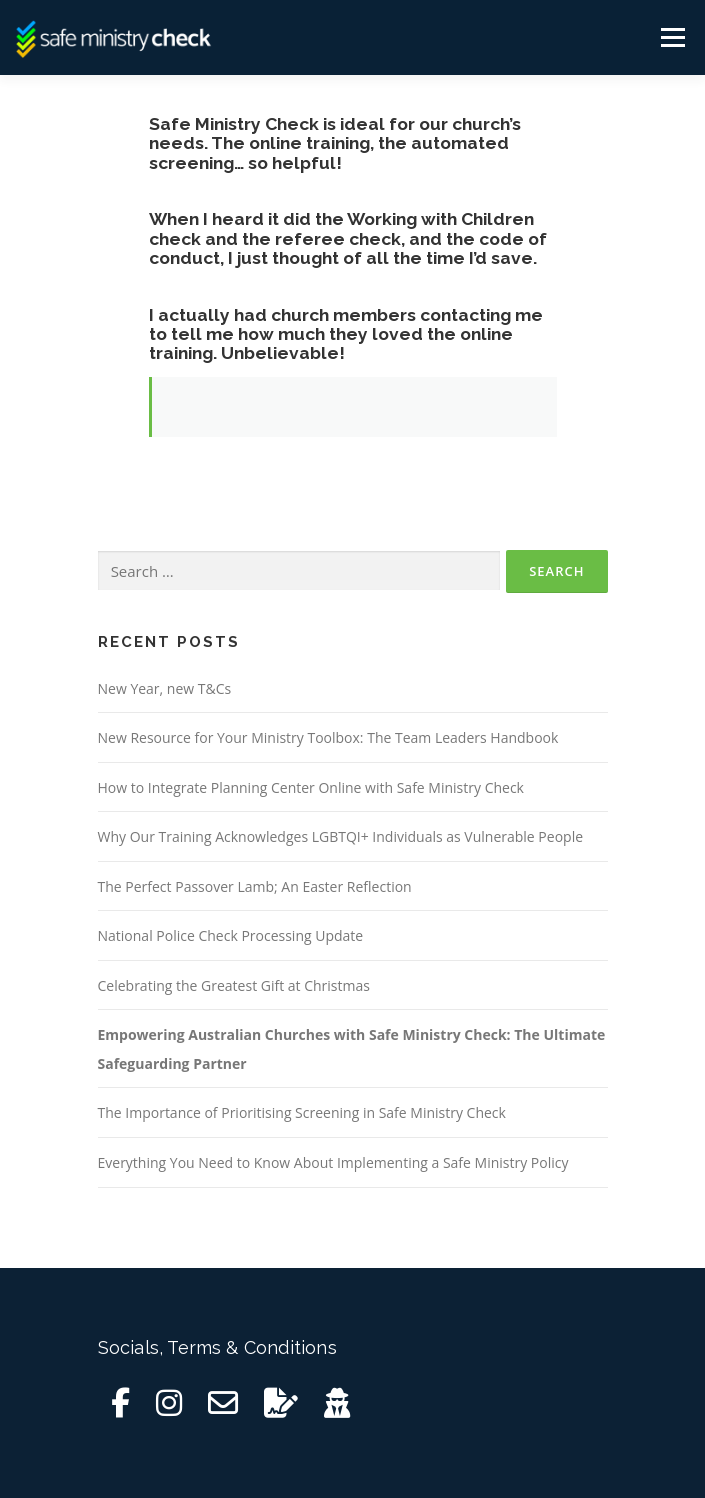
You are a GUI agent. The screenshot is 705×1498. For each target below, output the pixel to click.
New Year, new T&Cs (165, 688)
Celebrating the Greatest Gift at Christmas (234, 985)
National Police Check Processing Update (231, 935)
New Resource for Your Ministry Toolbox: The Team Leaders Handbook (328, 737)
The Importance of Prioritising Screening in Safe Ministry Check (302, 1112)
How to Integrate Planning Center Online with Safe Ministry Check (311, 787)
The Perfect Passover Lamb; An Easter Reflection (255, 886)
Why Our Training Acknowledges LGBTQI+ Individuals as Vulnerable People (341, 836)
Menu (671, 37)
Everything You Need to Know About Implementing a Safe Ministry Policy (333, 1162)
